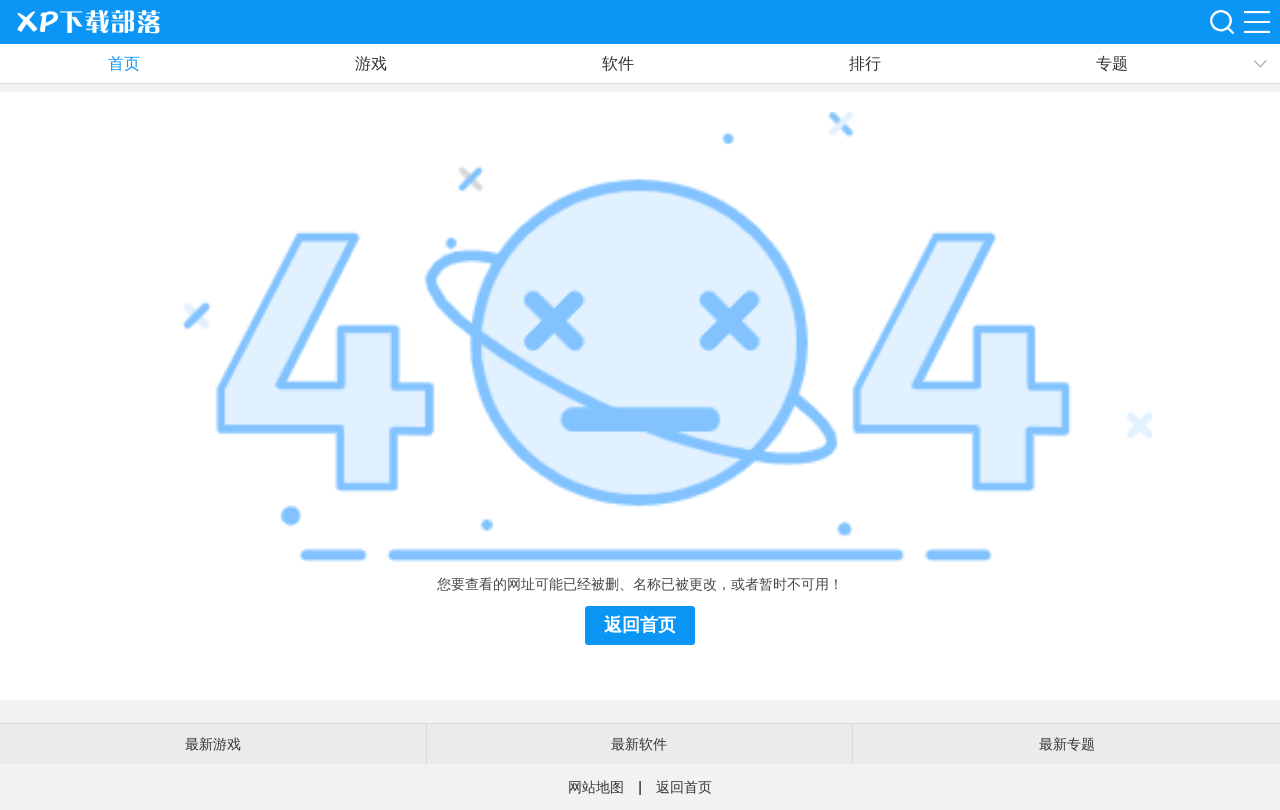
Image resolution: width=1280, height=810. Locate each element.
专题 (1112, 63)
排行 (865, 63)
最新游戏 (213, 744)
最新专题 (1067, 744)
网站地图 (596, 787)
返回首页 (640, 625)
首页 (124, 63)
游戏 (371, 63)
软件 (618, 63)
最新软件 (639, 744)
